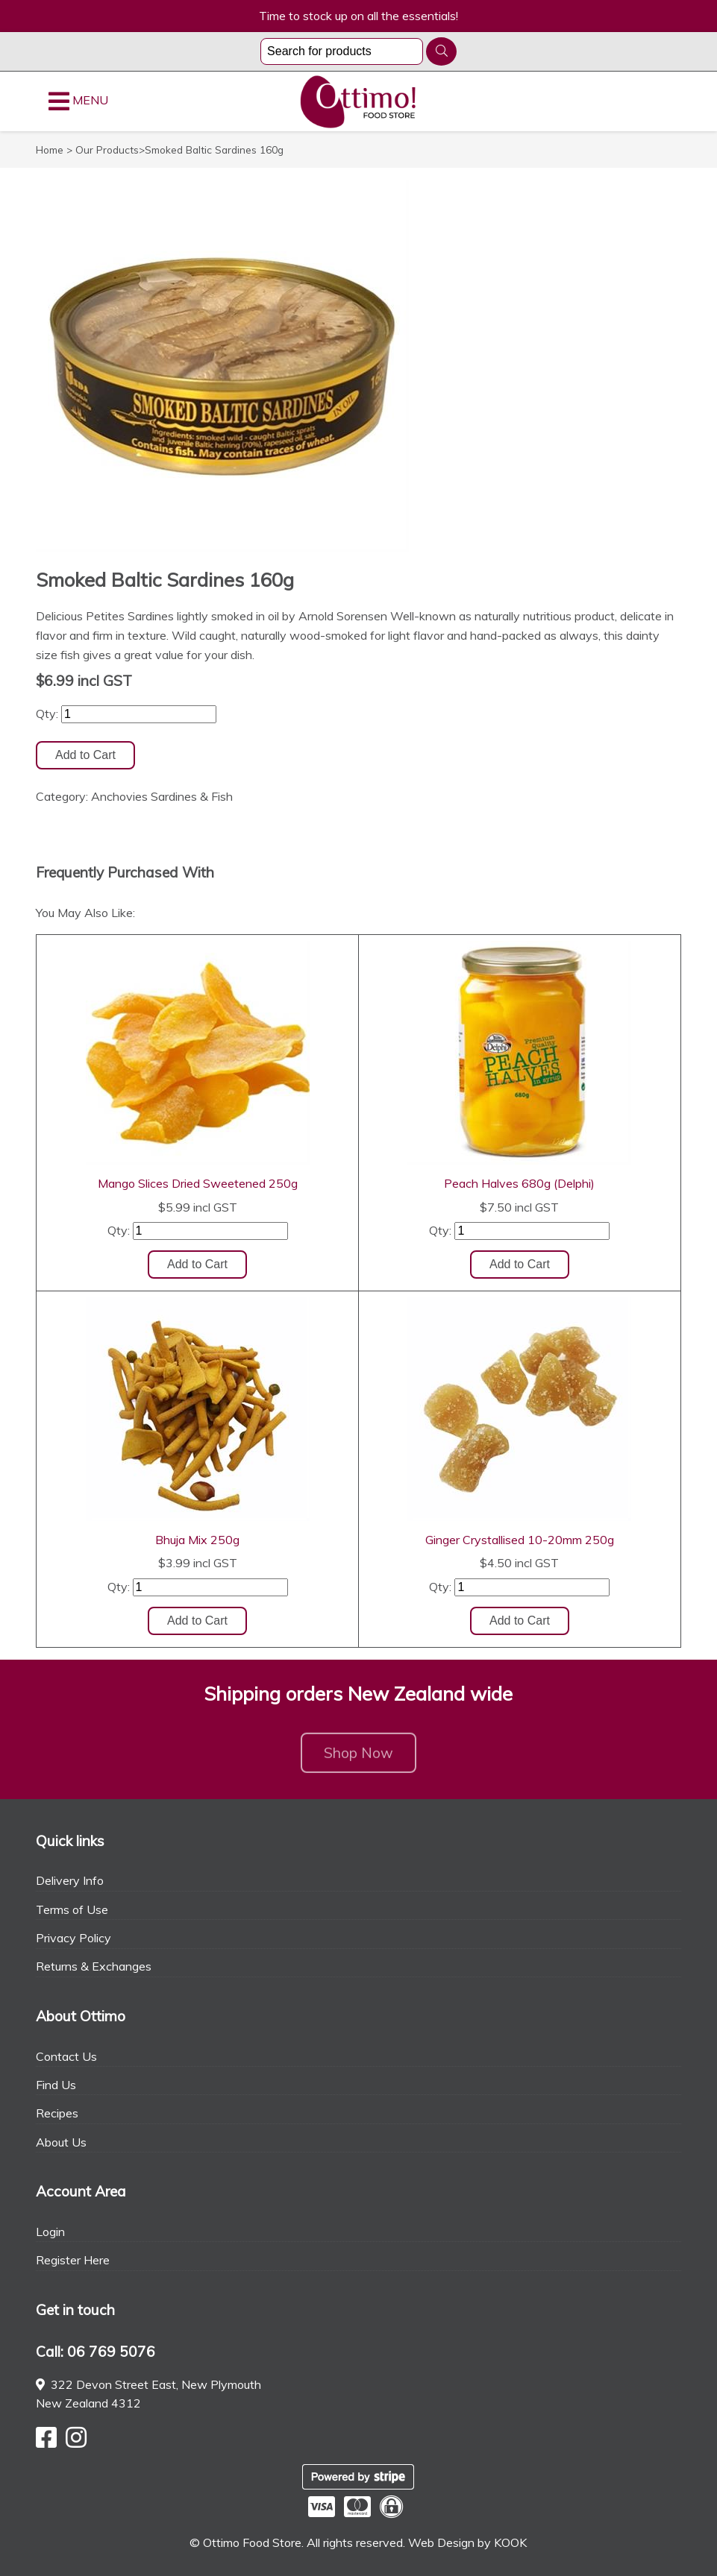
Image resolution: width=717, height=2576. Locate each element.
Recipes (57, 2113)
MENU (78, 101)
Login (50, 2231)
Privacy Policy (73, 1937)
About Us (61, 2142)
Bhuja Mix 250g (197, 1539)
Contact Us (66, 2056)
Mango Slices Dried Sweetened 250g (198, 1183)
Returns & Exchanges (93, 1966)
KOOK (510, 2542)
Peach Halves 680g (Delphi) (519, 1183)
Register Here (73, 2259)
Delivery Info (70, 1880)
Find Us (56, 2084)
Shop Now (358, 1758)
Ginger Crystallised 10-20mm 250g (519, 1539)
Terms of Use (72, 1909)
